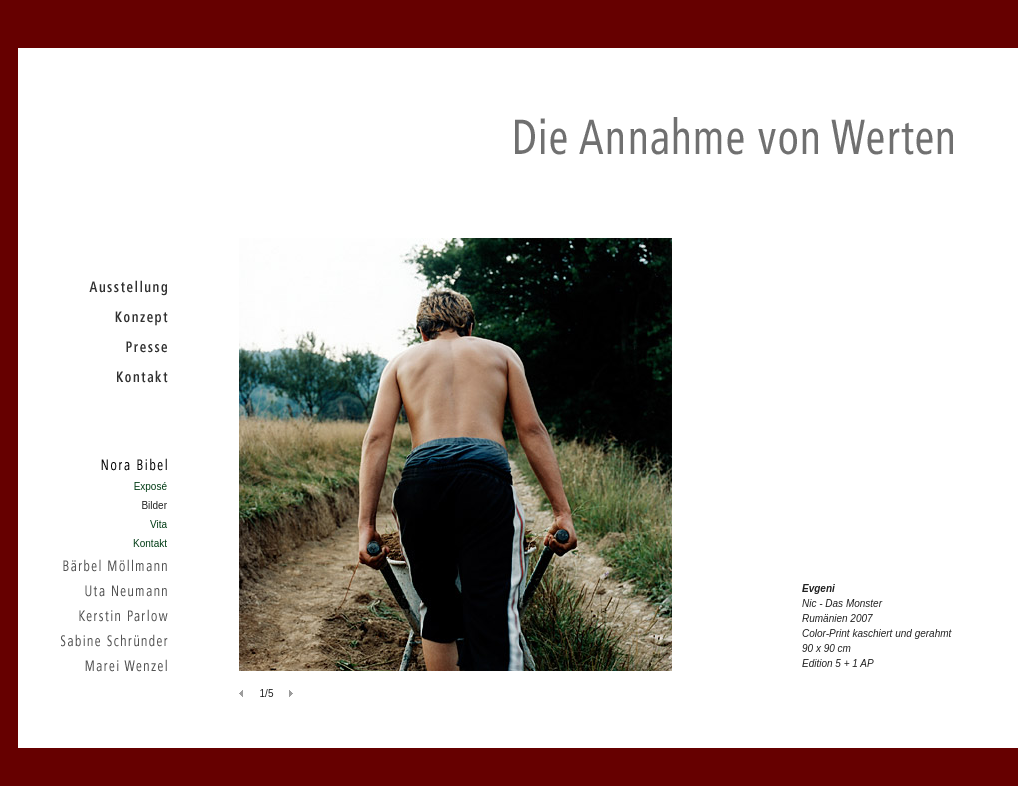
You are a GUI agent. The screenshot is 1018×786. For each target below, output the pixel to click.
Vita (158, 524)
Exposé (150, 486)
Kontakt (150, 543)
